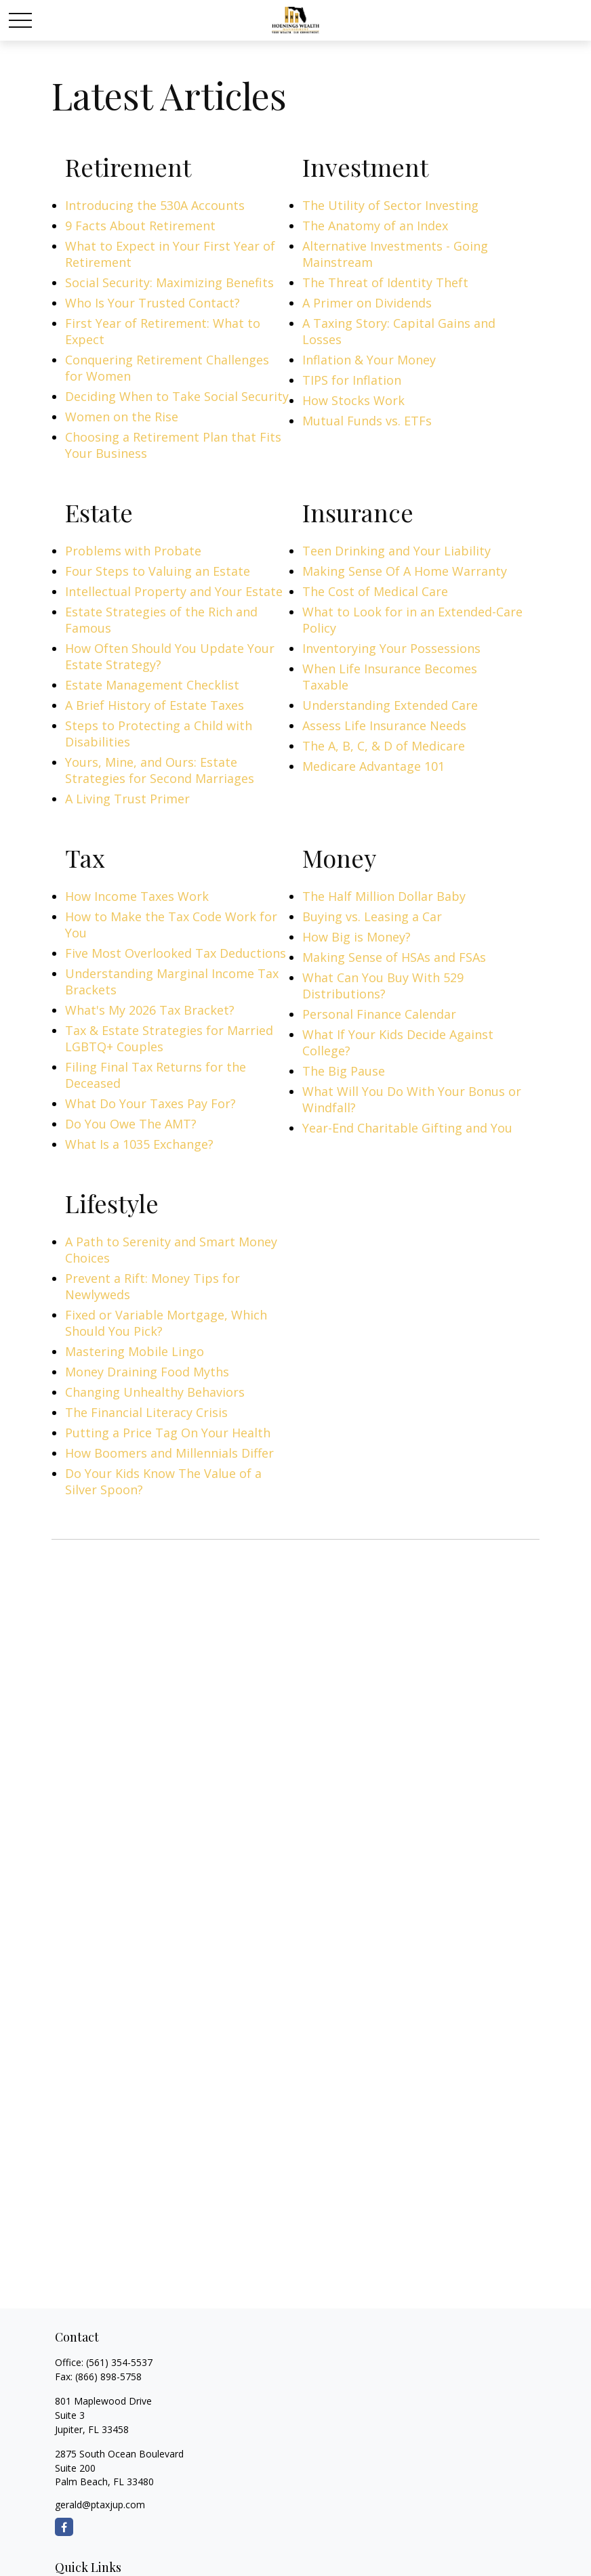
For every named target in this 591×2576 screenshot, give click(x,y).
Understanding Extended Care (390, 705)
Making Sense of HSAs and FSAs (394, 957)
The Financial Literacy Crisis (146, 1412)
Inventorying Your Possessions (391, 648)
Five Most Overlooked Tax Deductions (175, 953)
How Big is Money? (356, 937)
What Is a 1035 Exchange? (139, 1144)
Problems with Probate (133, 551)
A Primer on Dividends (367, 303)
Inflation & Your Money (369, 360)
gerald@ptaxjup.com (100, 2504)
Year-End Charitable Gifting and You (407, 1128)
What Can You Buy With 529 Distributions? (383, 985)
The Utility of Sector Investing (390, 205)
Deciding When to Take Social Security (177, 396)
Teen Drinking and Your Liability (396, 551)
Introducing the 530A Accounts (155, 205)
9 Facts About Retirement (140, 225)
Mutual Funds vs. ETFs (367, 421)
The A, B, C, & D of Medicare (383, 746)
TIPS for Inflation (351, 380)
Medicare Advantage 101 (373, 766)
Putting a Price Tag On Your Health (167, 1432)
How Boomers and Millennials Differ (169, 1453)
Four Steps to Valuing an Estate (157, 571)
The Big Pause (343, 1071)
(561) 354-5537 (119, 2362)
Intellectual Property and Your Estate (174, 591)
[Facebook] (64, 2527)
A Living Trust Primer (127, 798)
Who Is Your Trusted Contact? (152, 303)
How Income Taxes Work (137, 896)
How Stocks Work (353, 400)
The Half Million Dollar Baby (384, 896)
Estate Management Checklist (152, 685)
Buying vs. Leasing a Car (372, 916)
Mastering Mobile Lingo (134, 1351)
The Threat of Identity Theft (385, 282)
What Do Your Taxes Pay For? (150, 1103)
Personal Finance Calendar (379, 1014)
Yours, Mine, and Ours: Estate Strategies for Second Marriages (159, 770)
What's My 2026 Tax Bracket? (150, 1010)
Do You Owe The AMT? (131, 1124)
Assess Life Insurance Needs (384, 725)
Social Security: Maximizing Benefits (169, 282)
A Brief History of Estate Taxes (154, 705)
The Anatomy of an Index (375, 225)
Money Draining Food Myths (147, 1372)
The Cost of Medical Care (375, 591)
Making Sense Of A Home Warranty (404, 571)
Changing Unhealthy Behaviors (155, 1392)
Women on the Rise (121, 416)
